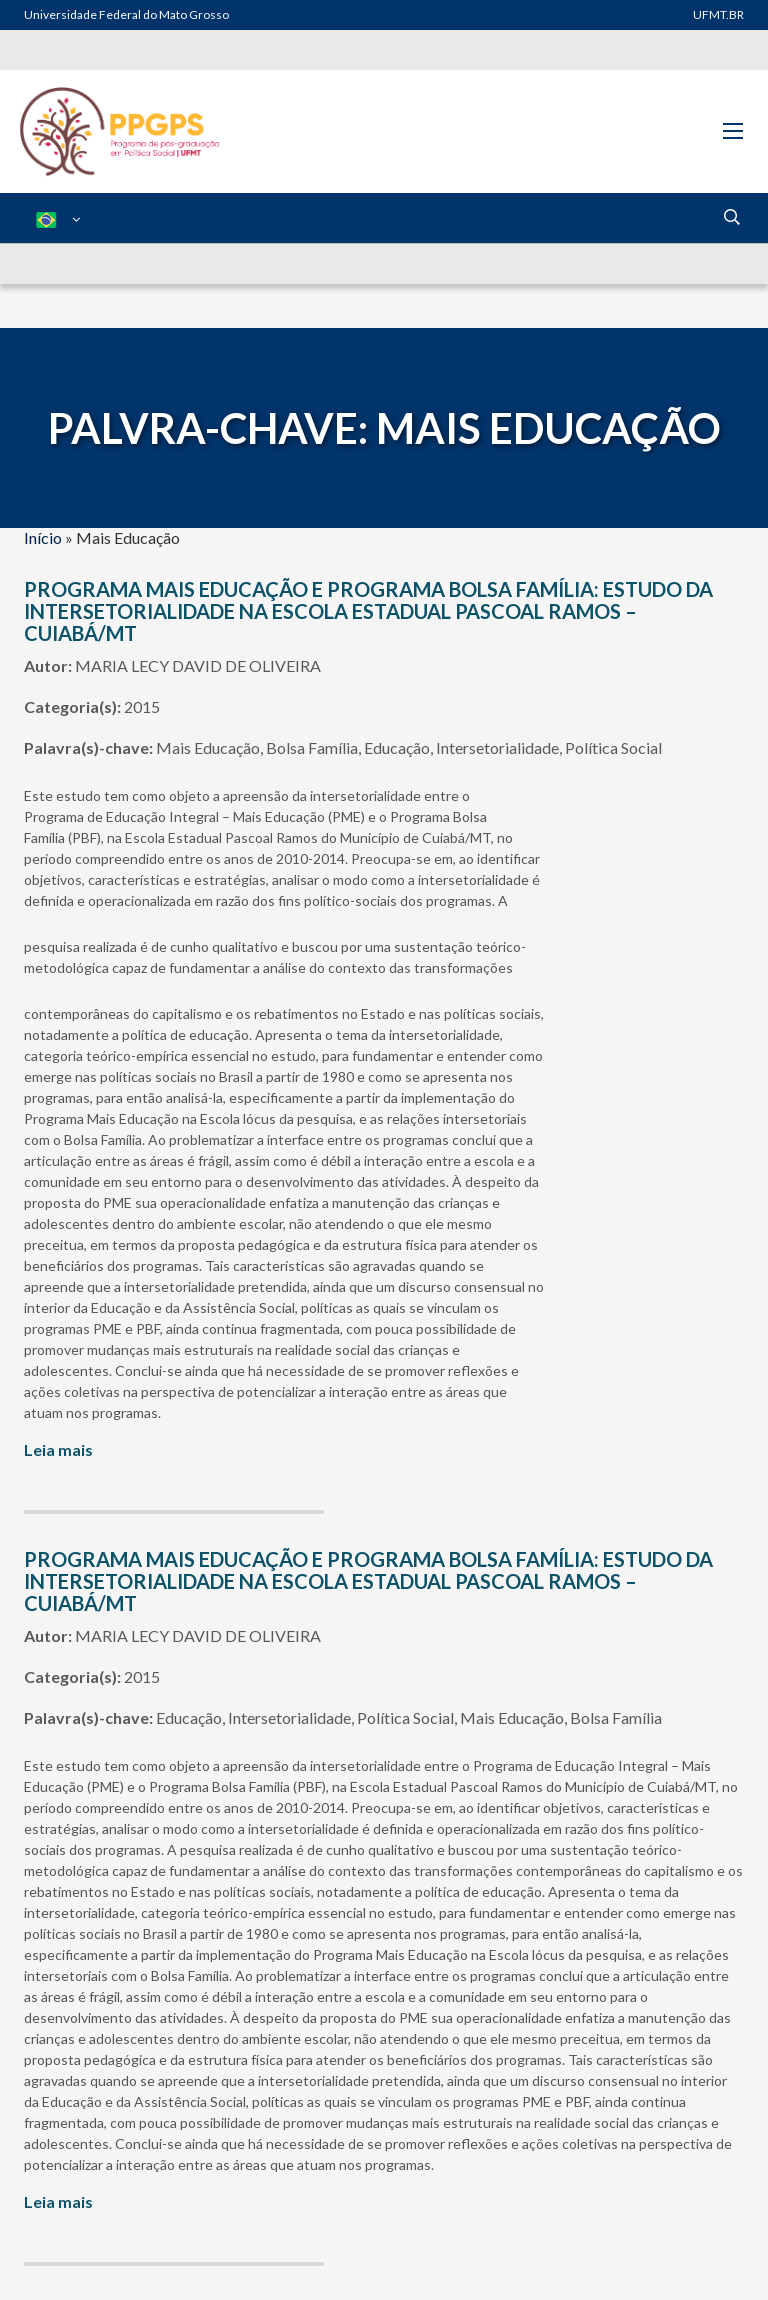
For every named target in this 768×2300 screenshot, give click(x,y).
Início (43, 537)
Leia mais (58, 1449)
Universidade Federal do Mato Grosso (126, 14)
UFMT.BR (718, 14)
